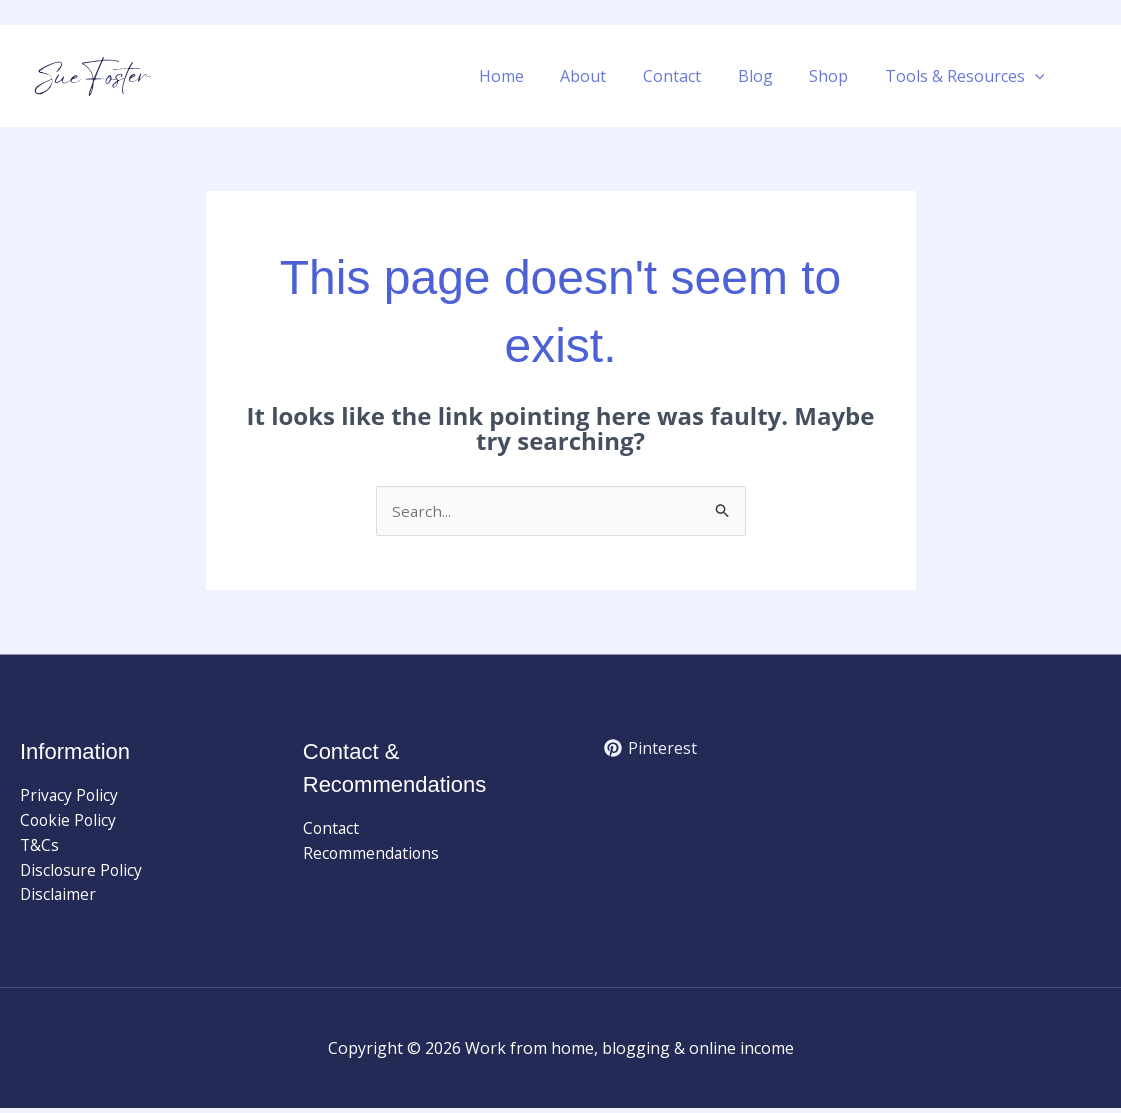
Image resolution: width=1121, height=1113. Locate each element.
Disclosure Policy (83, 873)
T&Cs (40, 848)
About (604, 76)
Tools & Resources (967, 76)
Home (526, 76)
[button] (1037, 76)
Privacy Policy (70, 796)
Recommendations (372, 855)
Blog (766, 76)
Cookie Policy (69, 822)
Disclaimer (59, 899)
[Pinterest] (651, 750)
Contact (688, 76)
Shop (835, 76)
